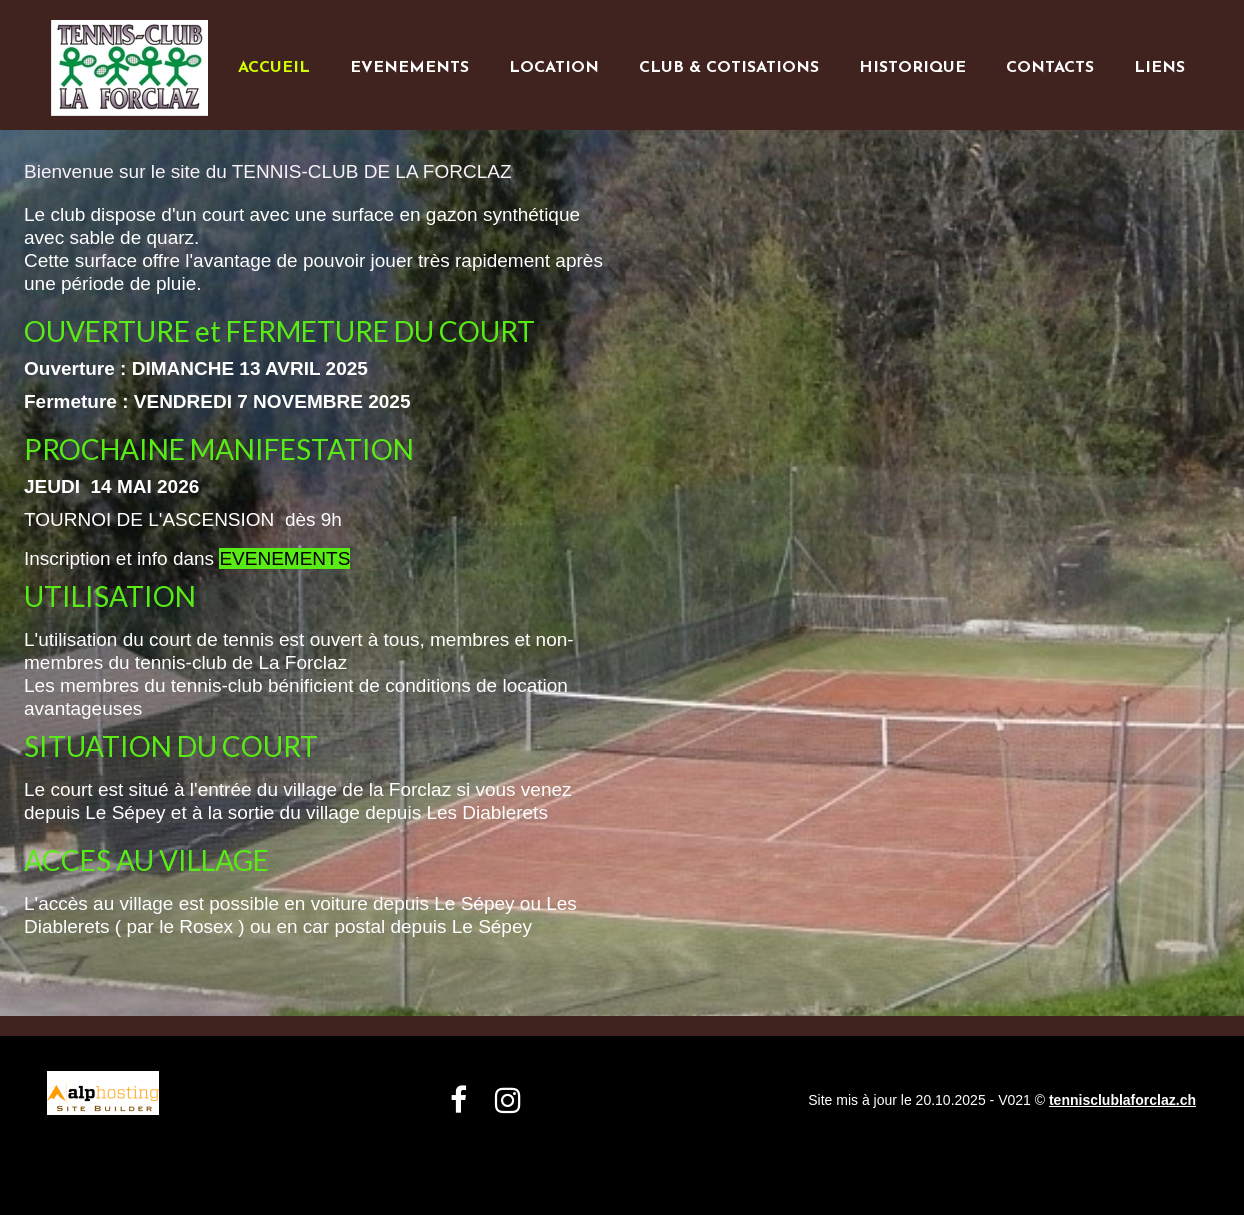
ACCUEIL (274, 68)
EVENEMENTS (409, 68)
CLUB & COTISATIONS (729, 68)
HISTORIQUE (912, 68)
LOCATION (554, 68)
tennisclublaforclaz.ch (1122, 1100)
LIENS (1159, 68)
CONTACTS (1050, 68)
